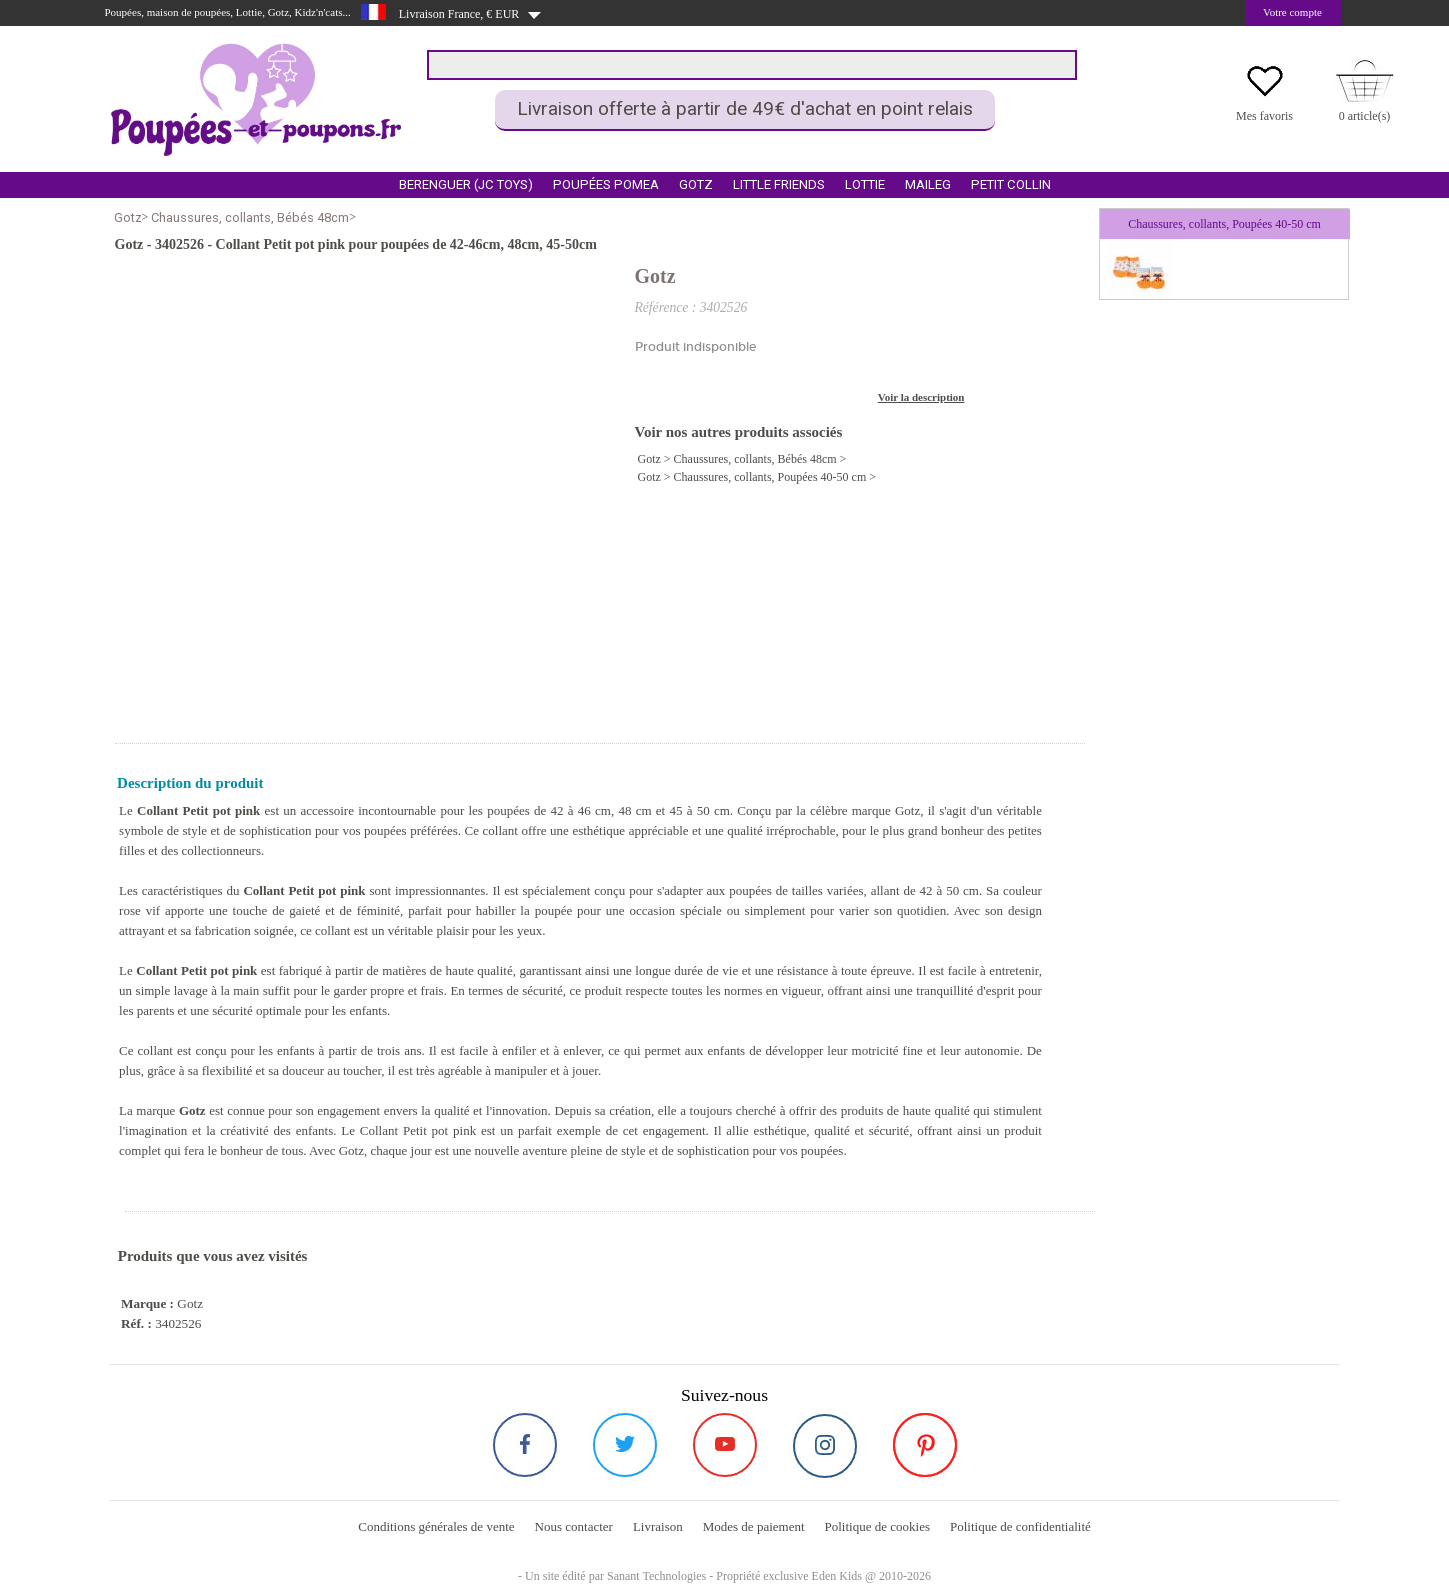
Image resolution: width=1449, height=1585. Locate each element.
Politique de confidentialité (1020, 1526)
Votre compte (1292, 12)
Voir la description (921, 397)
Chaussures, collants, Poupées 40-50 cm (770, 477)
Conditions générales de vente (436, 1526)
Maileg (928, 184)
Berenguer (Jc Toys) (466, 184)
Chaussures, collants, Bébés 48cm (250, 217)
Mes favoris (1264, 116)
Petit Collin (1011, 184)
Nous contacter (574, 1526)
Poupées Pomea (606, 184)
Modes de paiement (754, 1526)
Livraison (658, 1526)
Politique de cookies (877, 1526)
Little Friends (779, 184)
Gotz (696, 184)
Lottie (865, 184)
